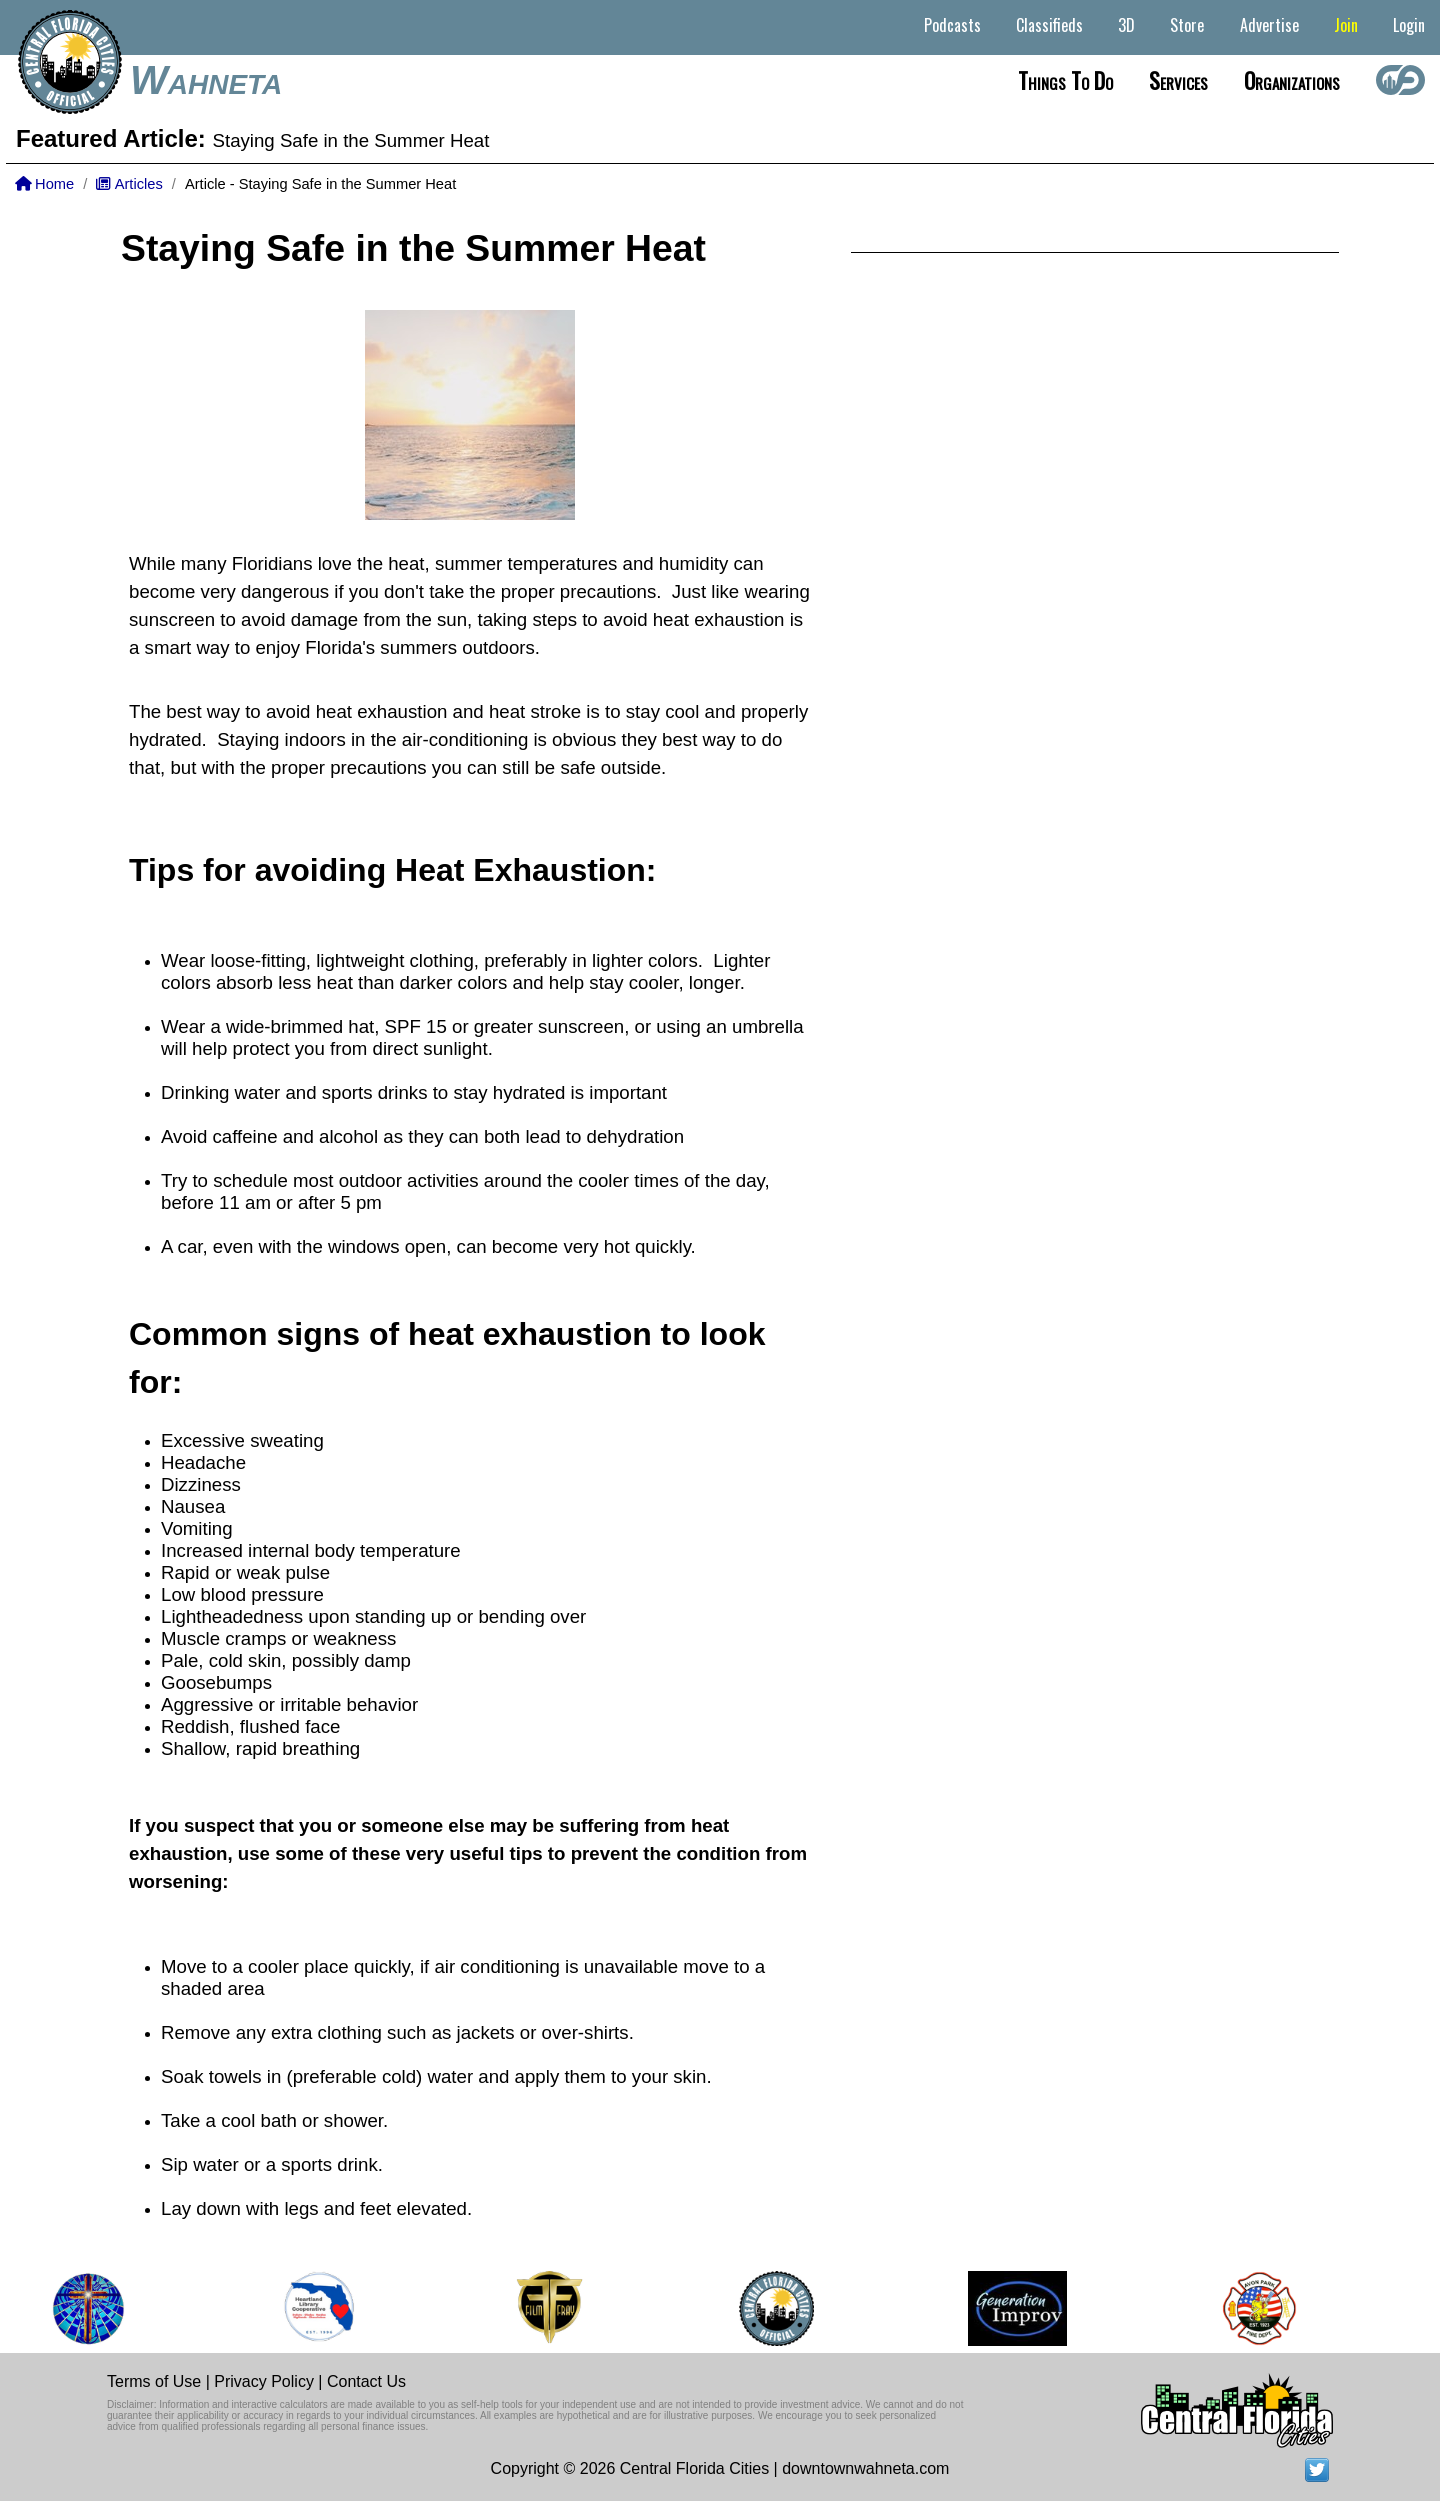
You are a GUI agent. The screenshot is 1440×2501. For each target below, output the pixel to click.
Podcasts (952, 25)
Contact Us (366, 2381)
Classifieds (1049, 25)
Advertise (1269, 25)
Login (1409, 25)
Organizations (1292, 80)
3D (1126, 25)
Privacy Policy (264, 2381)
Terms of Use (154, 2381)
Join (1346, 25)
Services (1178, 80)
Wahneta (206, 80)
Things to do (1065, 80)
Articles (129, 184)
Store (1187, 25)
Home (44, 184)
